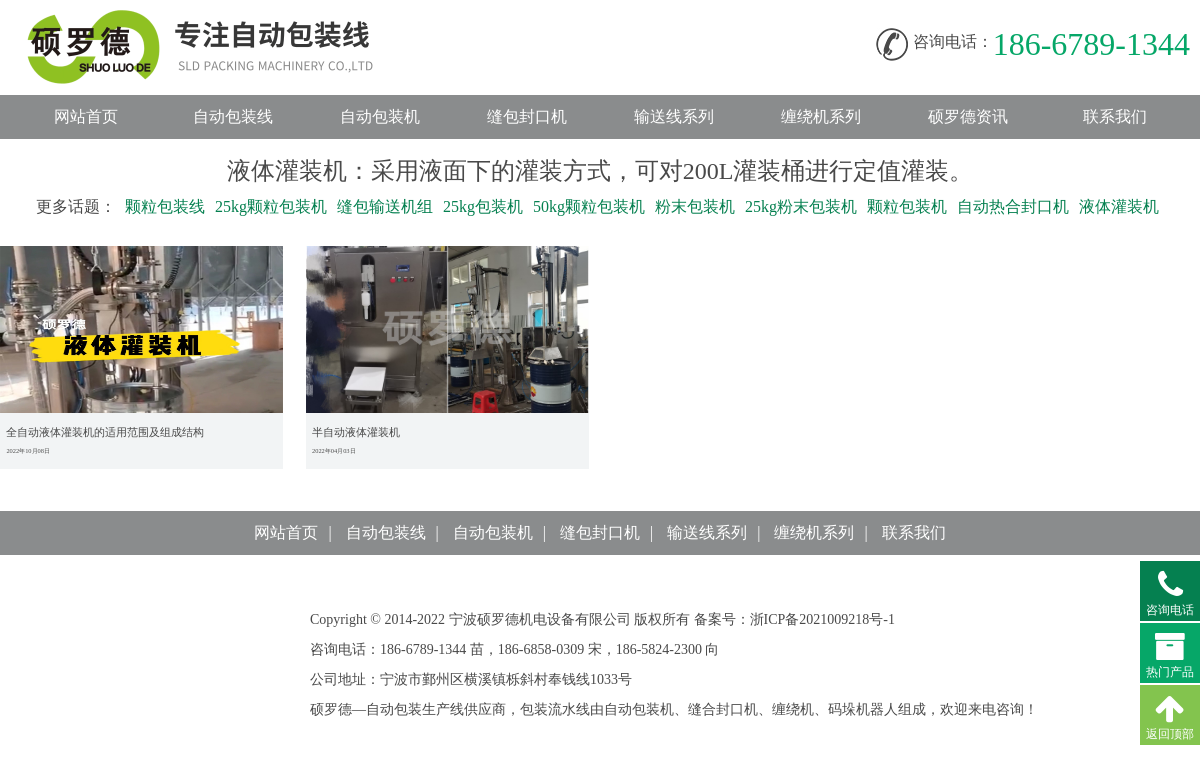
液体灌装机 (1119, 206)
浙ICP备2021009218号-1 (822, 619)
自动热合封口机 (1013, 206)
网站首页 (86, 116)
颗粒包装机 (907, 206)
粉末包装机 (695, 206)
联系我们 (1115, 116)
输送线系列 (674, 116)
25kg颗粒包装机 (271, 206)
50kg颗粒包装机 (589, 206)
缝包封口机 (527, 116)
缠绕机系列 (821, 116)
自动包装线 (220, 20)
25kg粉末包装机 (801, 206)
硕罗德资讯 (968, 116)
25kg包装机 (483, 206)
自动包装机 (380, 116)
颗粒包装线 (165, 206)
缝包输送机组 (385, 206)
